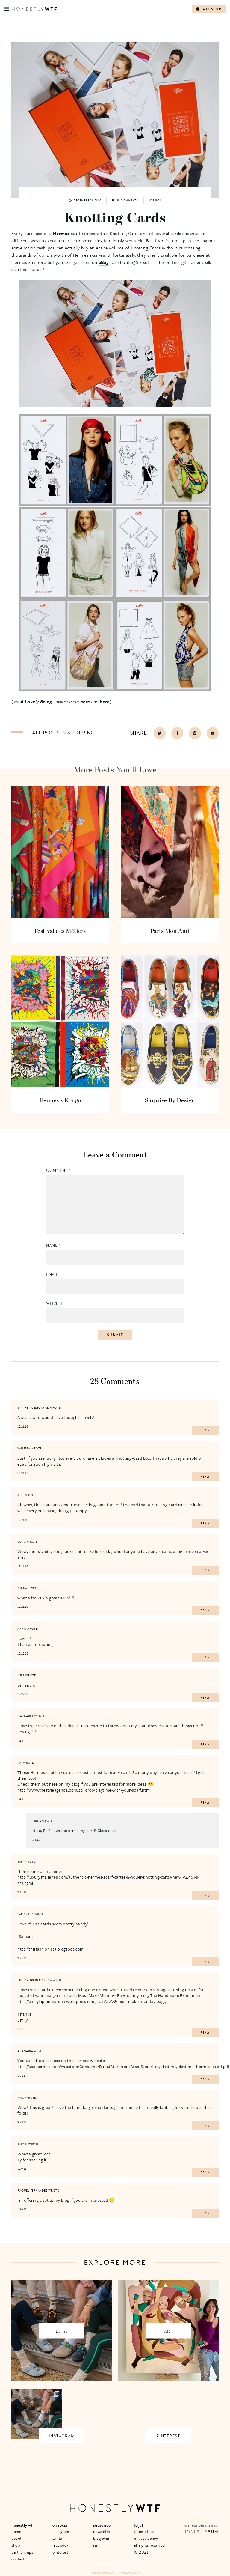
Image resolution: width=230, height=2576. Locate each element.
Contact (18, 2559)
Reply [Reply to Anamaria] (205, 2079)
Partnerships (22, 2552)
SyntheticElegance (33, 1408)
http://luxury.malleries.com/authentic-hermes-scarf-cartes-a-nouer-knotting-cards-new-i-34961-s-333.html (108, 1880)
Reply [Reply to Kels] (205, 1698)
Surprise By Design (170, 1100)
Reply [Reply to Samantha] (205, 1962)
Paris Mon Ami (170, 930)
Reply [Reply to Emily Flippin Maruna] (205, 2032)
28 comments (125, 200)
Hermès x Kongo (60, 1100)
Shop (15, 2545)
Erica (156, 200)
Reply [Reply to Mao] (205, 2126)
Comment (58, 1170)
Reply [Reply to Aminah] (205, 1610)
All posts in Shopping (63, 732)
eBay (104, 262)
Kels (20, 1675)
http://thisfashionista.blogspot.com (50, 1949)
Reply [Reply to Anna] (205, 1657)
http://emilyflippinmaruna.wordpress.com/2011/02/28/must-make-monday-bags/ (91, 2001)
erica (36, 1821)
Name (53, 1245)
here (85, 701)
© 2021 (141, 2552)
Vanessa (23, 1448)
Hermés (61, 233)
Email (53, 1274)
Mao (21, 2098)
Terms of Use (144, 2531)
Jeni (20, 1495)
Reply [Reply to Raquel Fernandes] (205, 2213)
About (16, 2538)
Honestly (201, 2531)
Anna (21, 1629)
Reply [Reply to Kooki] (205, 2172)
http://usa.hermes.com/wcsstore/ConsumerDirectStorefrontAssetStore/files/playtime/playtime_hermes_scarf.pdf (123, 2066)
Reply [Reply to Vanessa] (205, 1477)
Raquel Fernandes (32, 2190)
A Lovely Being (36, 701)
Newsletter (102, 2531)
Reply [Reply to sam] (205, 1896)
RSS (95, 2545)
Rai (19, 1763)
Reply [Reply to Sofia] (205, 1570)
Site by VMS (127, 2573)
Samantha (25, 1914)
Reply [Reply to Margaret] (205, 1744)
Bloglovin (101, 2538)
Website (54, 1303)
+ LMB (137, 2573)
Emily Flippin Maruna (34, 1980)
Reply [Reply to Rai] (205, 1802)
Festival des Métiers (60, 930)
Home (16, 2531)
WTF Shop (208, 9)
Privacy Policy (146, 2538)
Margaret (25, 1716)
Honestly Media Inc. (102, 2573)
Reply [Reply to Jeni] (205, 1523)
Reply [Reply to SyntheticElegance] (205, 1430)
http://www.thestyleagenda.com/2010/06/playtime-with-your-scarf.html (84, 1790)
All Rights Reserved (149, 2545)
